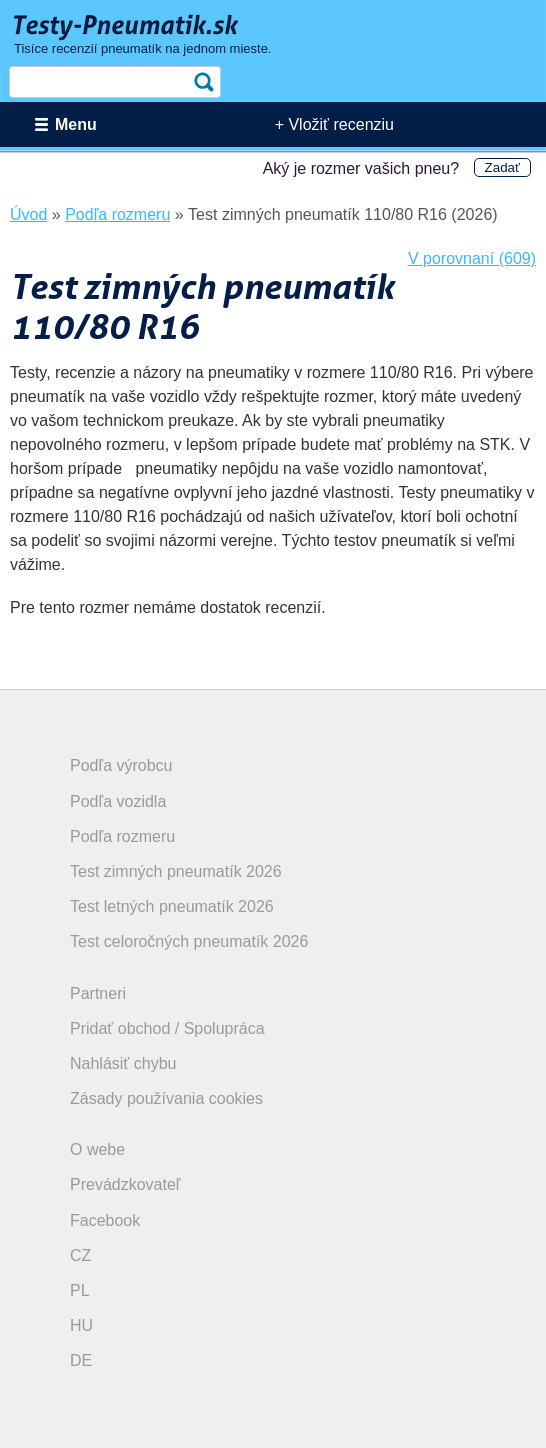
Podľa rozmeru (122, 836)
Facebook (105, 1220)
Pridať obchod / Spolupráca (167, 1028)
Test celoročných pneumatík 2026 (189, 941)
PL (80, 1290)
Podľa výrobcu (121, 765)
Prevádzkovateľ (125, 1184)
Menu (76, 124)
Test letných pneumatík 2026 (172, 906)
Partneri (98, 993)
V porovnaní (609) (472, 258)
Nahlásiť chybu (123, 1063)
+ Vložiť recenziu (334, 124)
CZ (80, 1255)
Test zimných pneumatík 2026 (176, 871)
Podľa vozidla (118, 801)
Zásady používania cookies (166, 1098)
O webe (97, 1149)
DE (81, 1360)
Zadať (502, 167)
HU (81, 1325)
